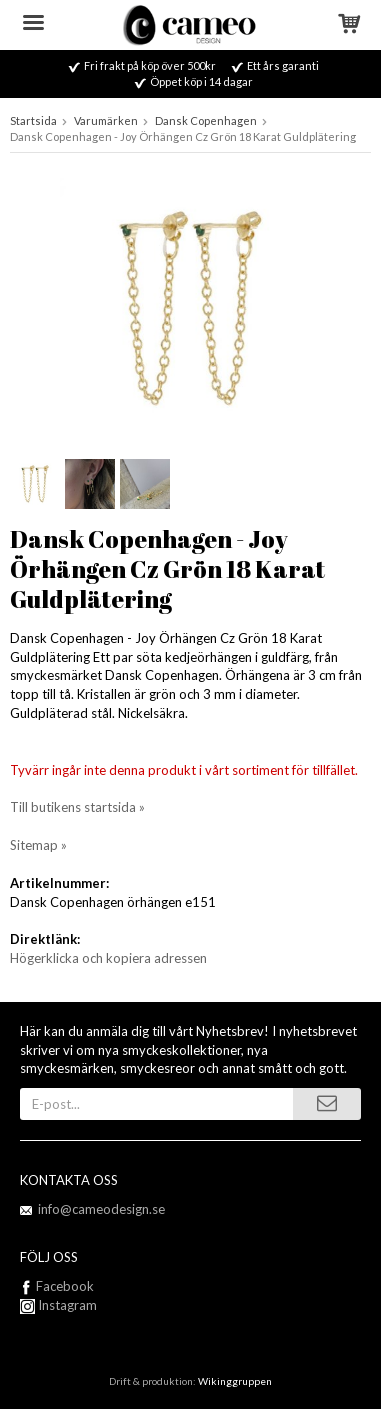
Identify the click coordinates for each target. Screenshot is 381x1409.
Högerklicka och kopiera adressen (108, 958)
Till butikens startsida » (77, 807)
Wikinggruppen (235, 1381)
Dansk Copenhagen (206, 120)
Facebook (65, 1286)
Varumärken (106, 120)
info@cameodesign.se (101, 1209)
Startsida (33, 120)
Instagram (58, 1305)
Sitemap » (38, 845)
